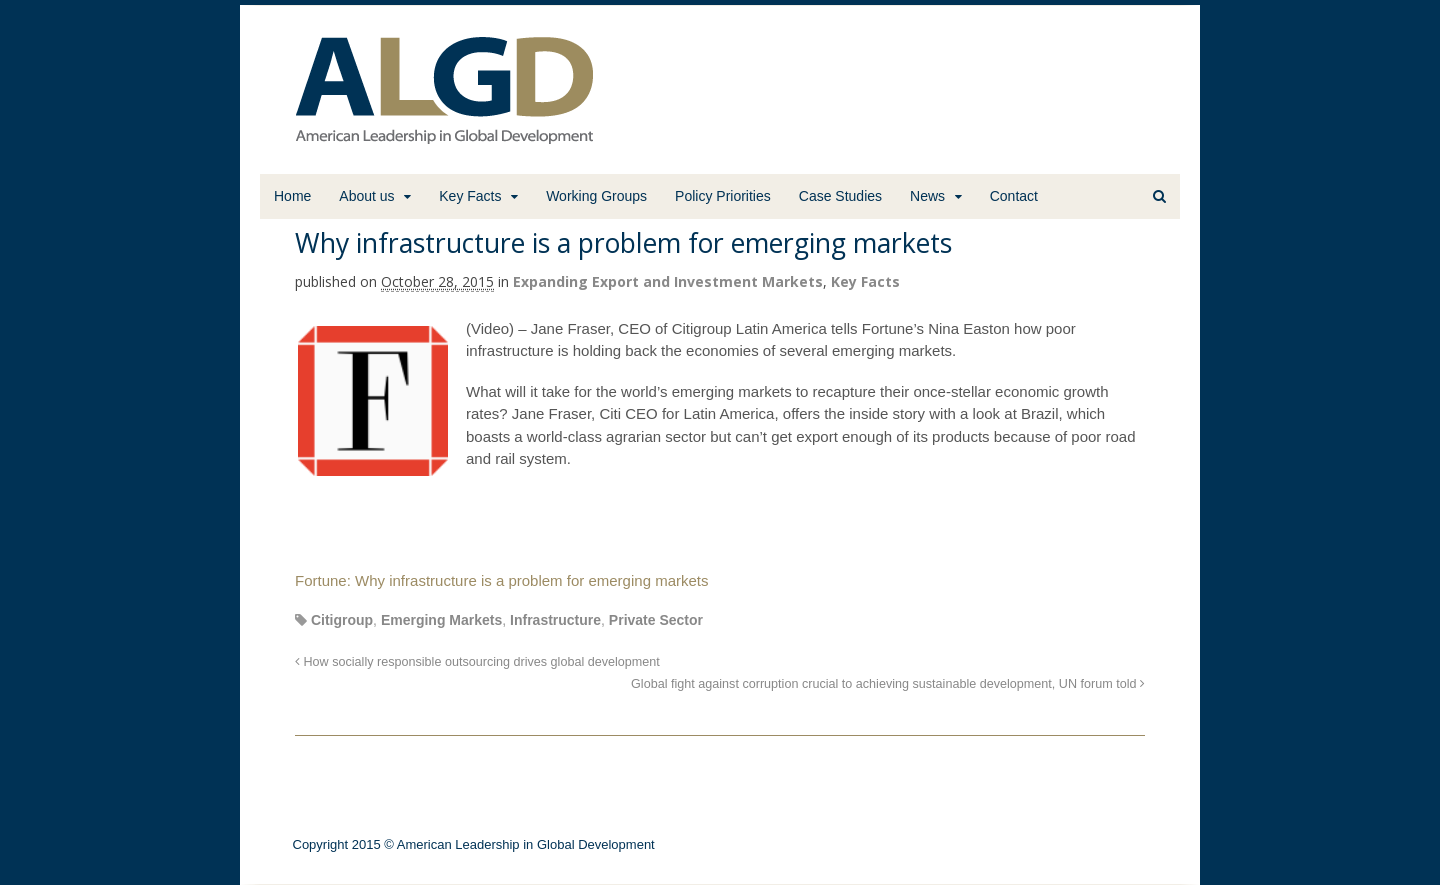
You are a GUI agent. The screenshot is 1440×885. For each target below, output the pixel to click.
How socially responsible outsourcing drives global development (477, 662)
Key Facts (470, 196)
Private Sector (656, 620)
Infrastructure (555, 620)
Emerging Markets (441, 620)
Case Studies (840, 196)
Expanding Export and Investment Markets (668, 281)
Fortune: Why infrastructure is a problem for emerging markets (501, 580)
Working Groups (596, 196)
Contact (1014, 196)
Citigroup (342, 620)
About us (366, 196)
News (927, 196)
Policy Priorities (723, 196)
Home (292, 196)
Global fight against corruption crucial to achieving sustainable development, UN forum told (888, 684)
